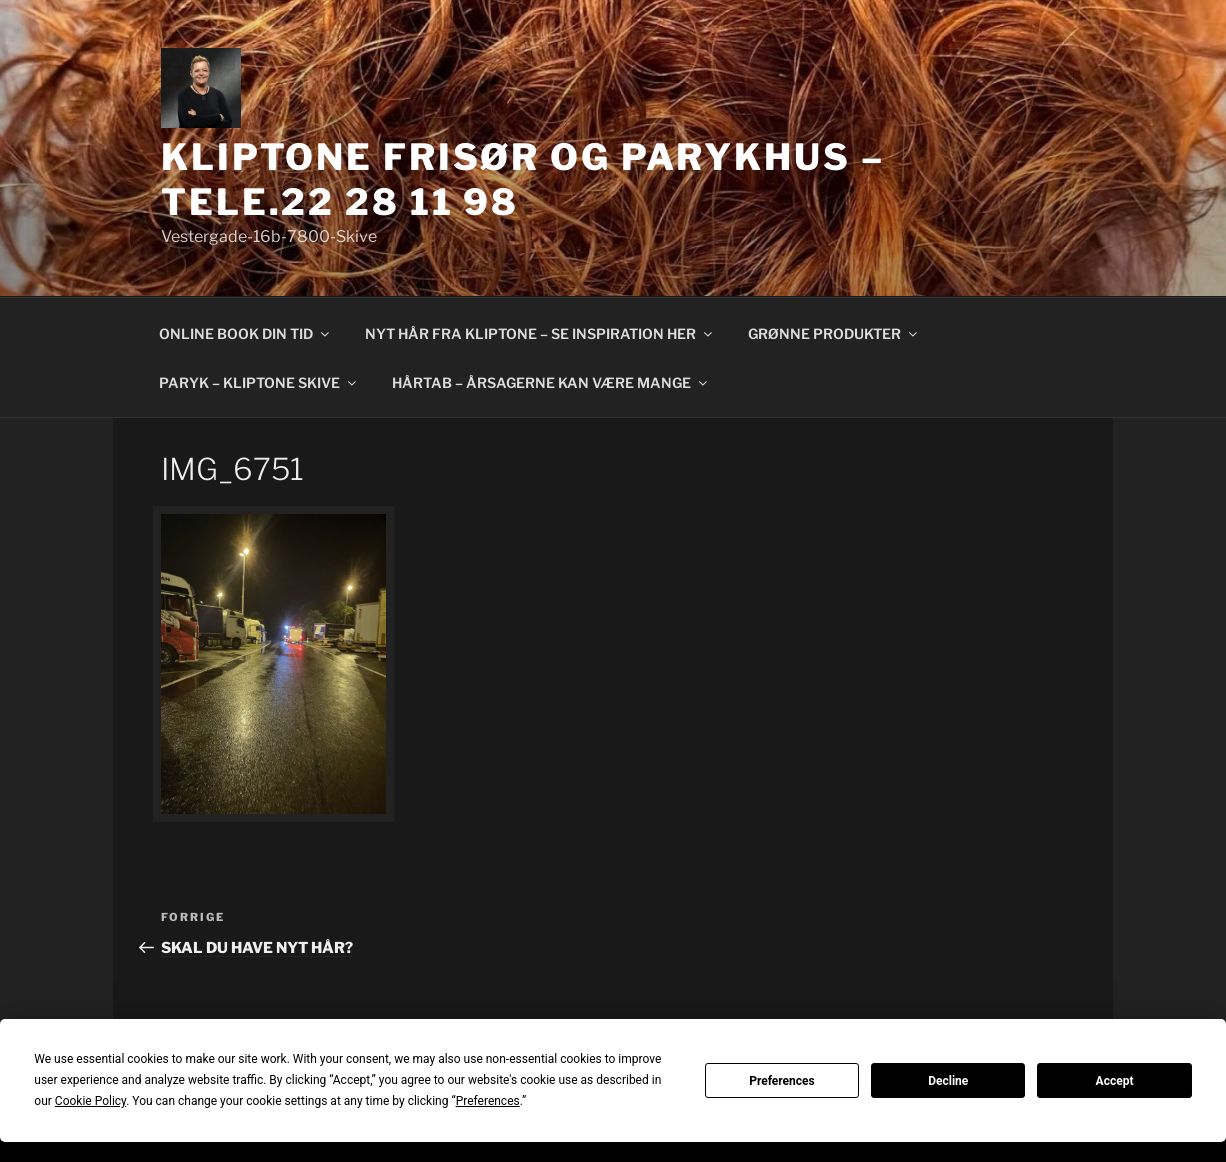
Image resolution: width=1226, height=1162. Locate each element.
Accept (1115, 1081)
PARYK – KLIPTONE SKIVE (259, 382)
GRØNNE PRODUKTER (834, 333)
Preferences (782, 1081)
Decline (948, 1081)
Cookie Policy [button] (90, 1101)
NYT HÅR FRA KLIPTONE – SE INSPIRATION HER (540, 333)
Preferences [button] (488, 1101)
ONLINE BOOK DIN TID (245, 333)
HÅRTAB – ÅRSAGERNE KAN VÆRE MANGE (551, 382)
